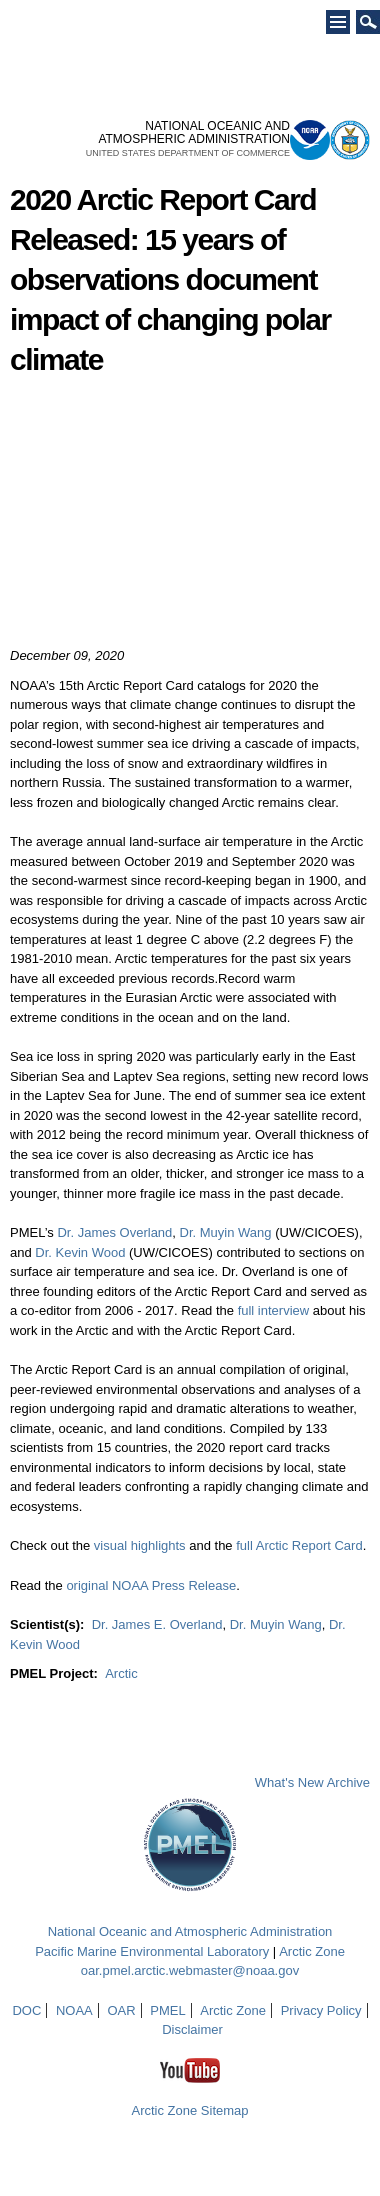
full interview (275, 1310)
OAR (121, 2010)
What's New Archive (312, 1782)
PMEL (167, 2010)
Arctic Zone (312, 1951)
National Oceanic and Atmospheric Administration (190, 1931)
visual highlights (141, 1545)
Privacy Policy (321, 2010)
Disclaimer (192, 2029)
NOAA (74, 2010)
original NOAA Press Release (151, 1585)
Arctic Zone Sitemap (189, 2110)
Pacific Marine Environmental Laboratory (152, 1951)
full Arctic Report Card (299, 1545)
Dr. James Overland (114, 1232)
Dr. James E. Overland (157, 1624)
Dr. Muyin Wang (226, 1232)
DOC (26, 2010)
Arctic (121, 1673)
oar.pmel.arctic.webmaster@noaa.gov (190, 1970)
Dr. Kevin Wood (80, 1252)
